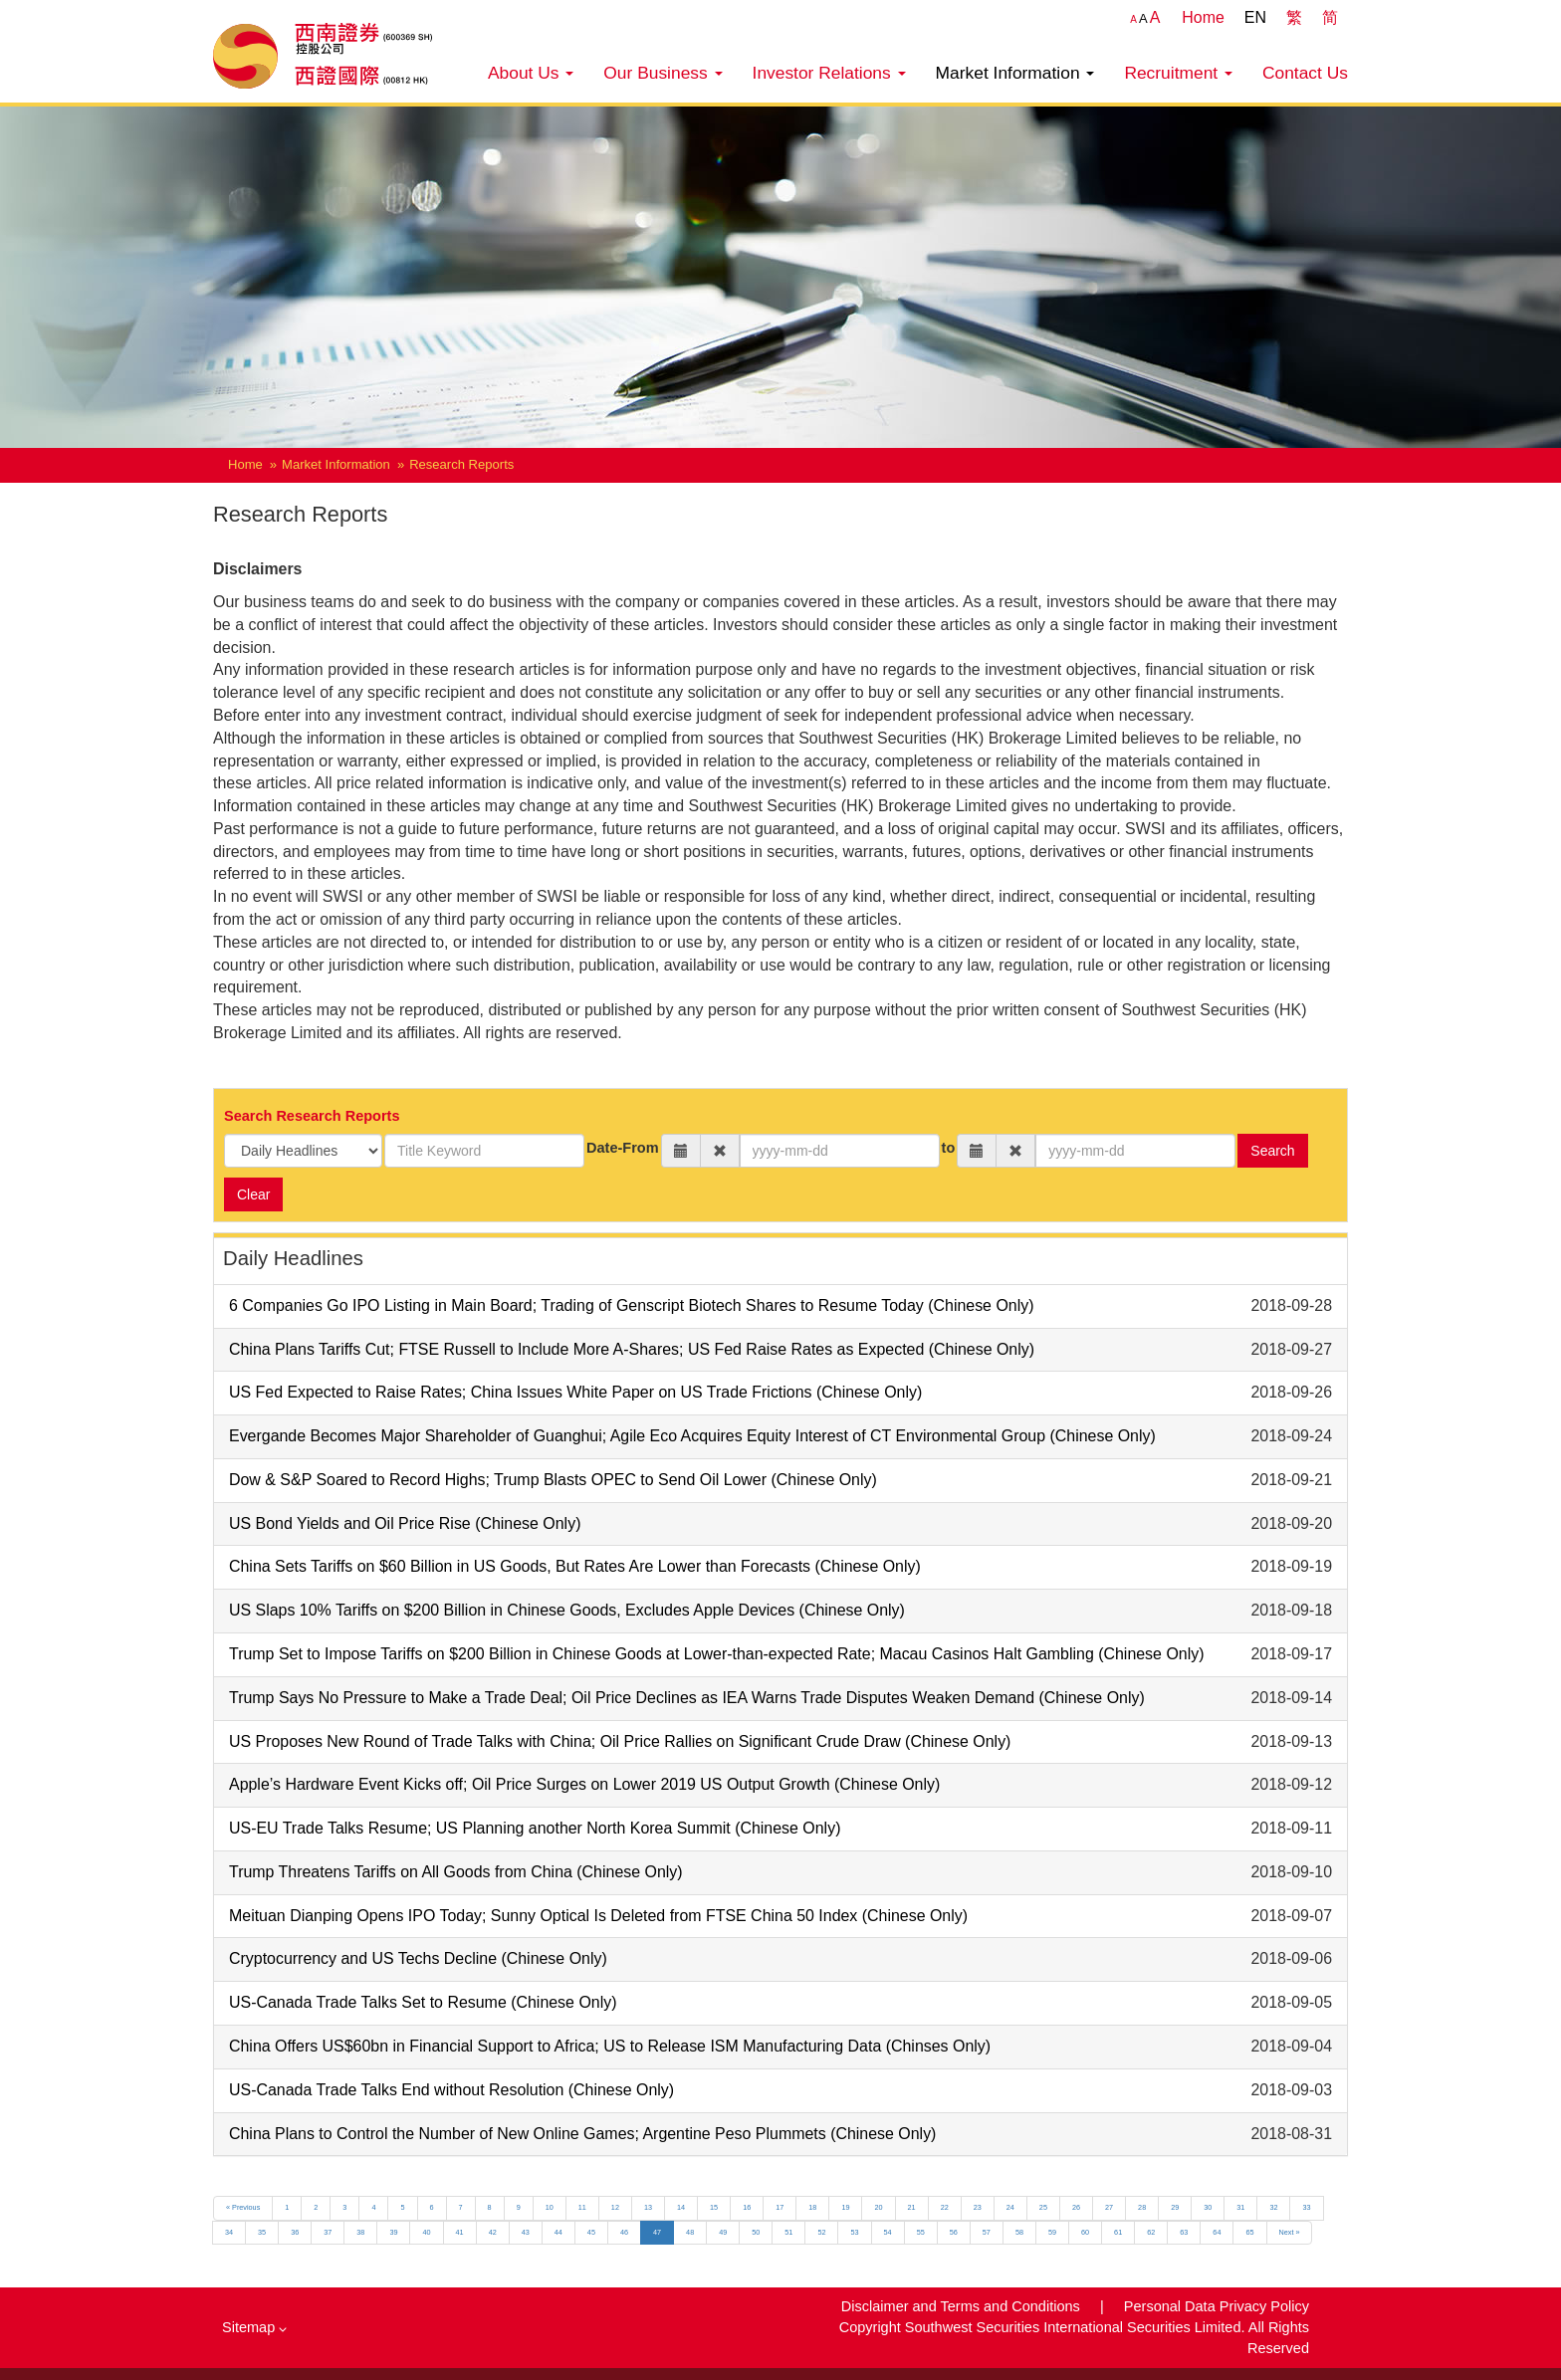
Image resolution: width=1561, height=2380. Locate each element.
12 (615, 2207)
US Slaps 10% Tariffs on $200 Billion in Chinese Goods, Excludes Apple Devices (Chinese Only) (567, 1610)
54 (888, 2232)
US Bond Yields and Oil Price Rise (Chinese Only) (404, 1523)
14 (681, 2207)
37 (328, 2232)
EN (1255, 17)
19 (845, 2207)
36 (295, 2232)
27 (1109, 2207)
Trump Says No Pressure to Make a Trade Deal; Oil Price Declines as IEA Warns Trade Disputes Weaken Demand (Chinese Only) (687, 1697)
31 (1240, 2207)
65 (1249, 2232)
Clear (253, 1194)
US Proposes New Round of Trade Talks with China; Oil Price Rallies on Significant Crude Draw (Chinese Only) (619, 1741)
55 (921, 2232)
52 (821, 2232)
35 (262, 2232)
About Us (530, 73)
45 (591, 2232)
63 (1184, 2232)
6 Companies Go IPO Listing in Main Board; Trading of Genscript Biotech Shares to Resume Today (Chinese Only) (631, 1305)
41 (460, 2232)
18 (812, 2207)
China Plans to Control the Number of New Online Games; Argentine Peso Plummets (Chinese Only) (582, 2133)
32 (1273, 2207)
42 (493, 2232)
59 (1052, 2232)
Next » (1289, 2232)
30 (1208, 2207)
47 (657, 2232)
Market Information (1015, 73)
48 (690, 2232)
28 (1142, 2207)
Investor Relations (829, 73)
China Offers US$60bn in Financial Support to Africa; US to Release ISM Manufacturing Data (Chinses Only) (610, 2046)
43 (526, 2232)
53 (854, 2232)
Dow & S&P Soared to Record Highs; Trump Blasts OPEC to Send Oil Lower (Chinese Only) (553, 1479)
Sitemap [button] (254, 2327)
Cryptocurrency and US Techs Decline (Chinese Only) (418, 1958)
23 (978, 2207)
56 (954, 2232)
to (949, 1148)
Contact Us (1305, 73)
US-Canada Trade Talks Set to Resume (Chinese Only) (422, 2002)
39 (393, 2232)
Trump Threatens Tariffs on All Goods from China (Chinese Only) (456, 1871)
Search (1272, 1151)
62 (1151, 2232)
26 (1076, 2207)
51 (788, 2232)
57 (987, 2232)
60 (1085, 2232)
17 (779, 2207)
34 (229, 2232)
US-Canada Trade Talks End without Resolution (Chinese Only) (451, 2089)
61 (1118, 2232)
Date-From (622, 1148)
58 (1019, 2232)
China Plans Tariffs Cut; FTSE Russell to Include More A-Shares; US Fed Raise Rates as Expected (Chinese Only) (631, 1349)
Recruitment (1178, 73)
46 (624, 2232)
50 (756, 2232)
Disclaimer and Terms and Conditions (962, 2306)
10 (550, 2207)
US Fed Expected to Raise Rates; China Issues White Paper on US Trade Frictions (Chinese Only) (575, 1392)
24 (1010, 2207)
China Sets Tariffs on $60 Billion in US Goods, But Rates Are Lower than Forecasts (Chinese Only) (575, 1566)
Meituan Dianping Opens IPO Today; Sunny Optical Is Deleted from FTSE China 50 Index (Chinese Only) (598, 1915)
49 (723, 2232)
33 (1306, 2207)
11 (582, 2207)
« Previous (243, 2207)
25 (1043, 2207)
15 (714, 2207)
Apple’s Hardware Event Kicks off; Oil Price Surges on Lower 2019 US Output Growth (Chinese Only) (584, 1784)
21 (912, 2207)
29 (1175, 2207)
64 (1217, 2232)
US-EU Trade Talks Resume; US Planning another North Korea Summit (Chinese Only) (534, 1828)
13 (648, 2207)
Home (1203, 17)
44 (558, 2232)
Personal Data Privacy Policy (1216, 2306)
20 (878, 2207)
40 (426, 2232)
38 (360, 2232)
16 (747, 2207)
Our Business (662, 73)
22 (945, 2207)
